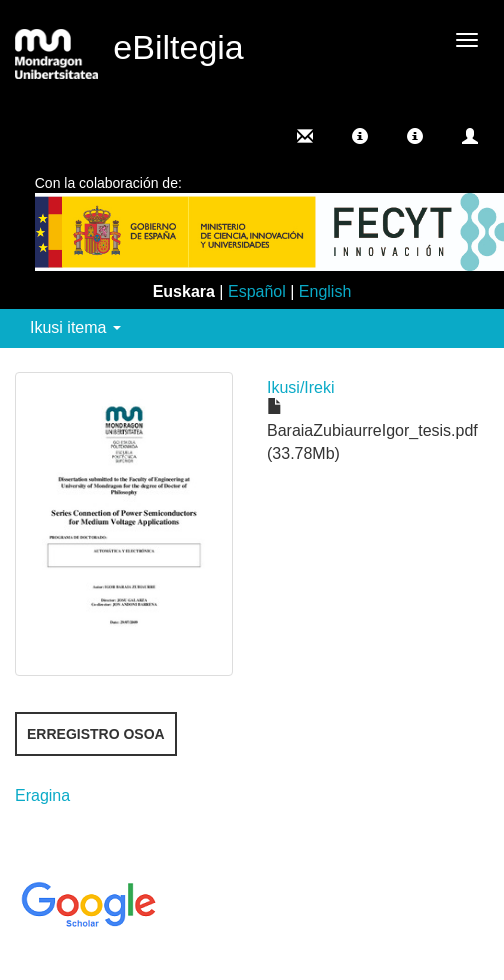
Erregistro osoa (96, 734)
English (325, 291)
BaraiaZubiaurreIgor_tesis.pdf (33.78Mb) (372, 430)
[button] (360, 136)
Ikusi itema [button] (75, 327)
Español (257, 291)
